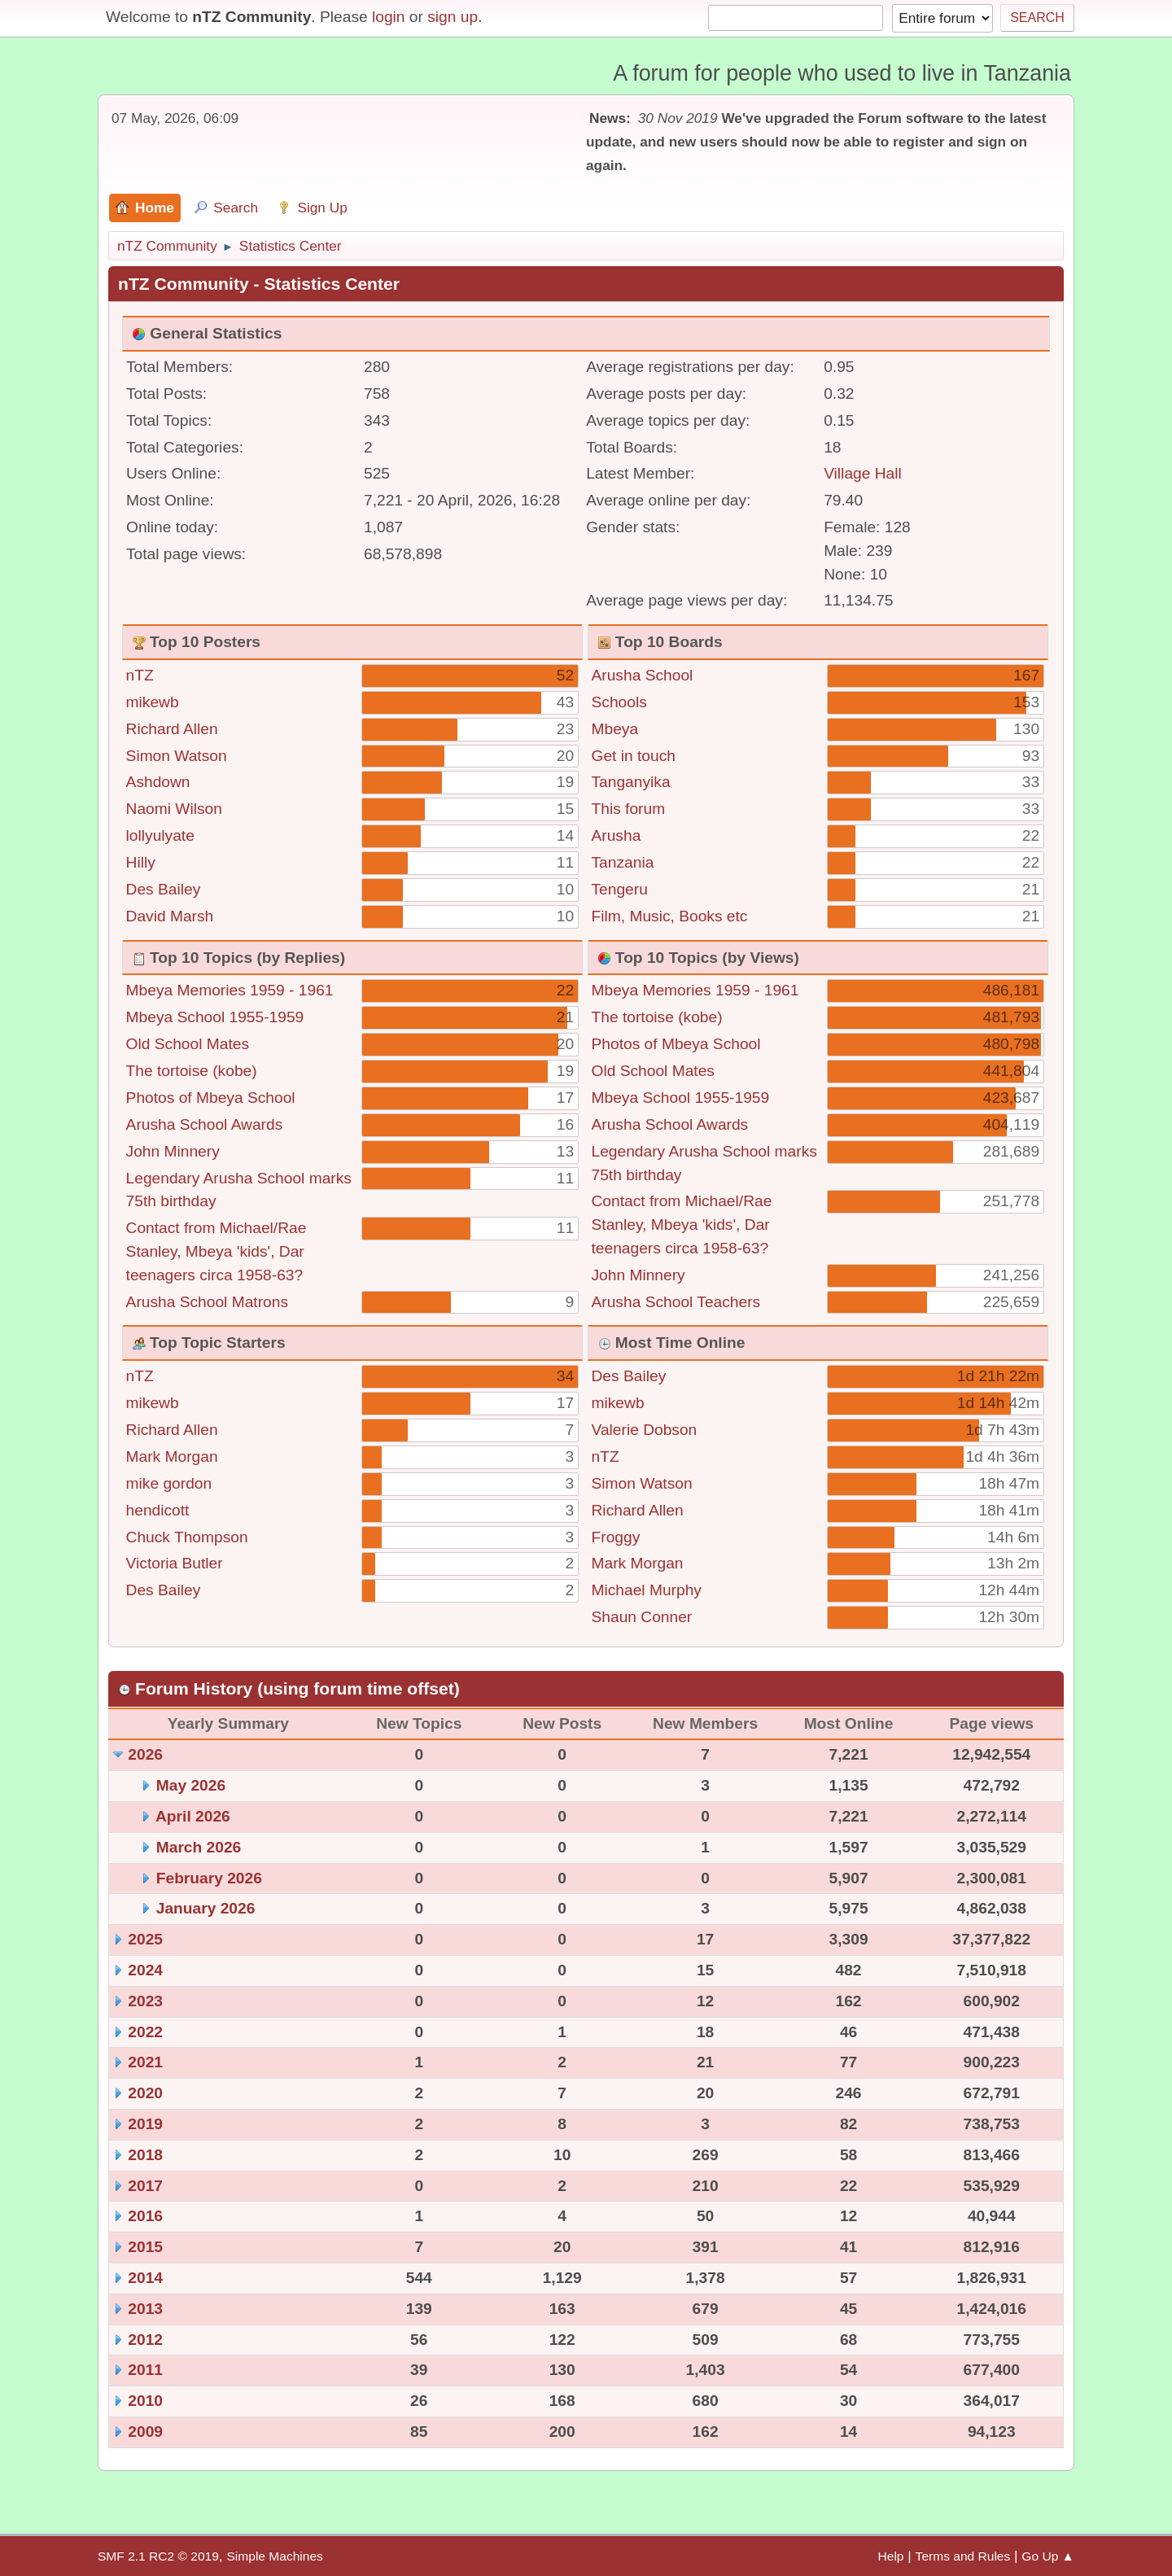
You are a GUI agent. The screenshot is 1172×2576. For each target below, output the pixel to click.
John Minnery (173, 1151)
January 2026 (206, 1908)
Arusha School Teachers (676, 1301)
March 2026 (199, 1847)
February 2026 (209, 1878)
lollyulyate (160, 835)
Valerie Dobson (645, 1429)
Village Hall (863, 473)
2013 (145, 2308)
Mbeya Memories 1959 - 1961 (230, 990)
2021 (145, 2062)
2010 (145, 2400)
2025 (145, 1939)
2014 (145, 2277)
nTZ (140, 675)
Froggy (616, 1537)
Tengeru (620, 889)
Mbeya (615, 728)
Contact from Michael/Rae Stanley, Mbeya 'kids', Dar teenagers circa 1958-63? (216, 1251)
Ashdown (158, 781)
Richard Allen (172, 728)
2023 (145, 2001)
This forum (629, 808)
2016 (145, 2215)
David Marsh (170, 916)
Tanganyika (631, 781)
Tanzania (623, 862)
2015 (145, 2246)
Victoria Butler (174, 1563)
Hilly (140, 862)
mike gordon (169, 1483)
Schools (619, 702)
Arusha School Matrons (207, 1301)
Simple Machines (274, 2556)
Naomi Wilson (174, 808)
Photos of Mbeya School (210, 1097)
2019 (145, 2123)
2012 (145, 2339)
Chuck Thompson (187, 1537)
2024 (145, 1970)
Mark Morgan (172, 1456)
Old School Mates (187, 1043)
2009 (145, 2431)
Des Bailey (163, 889)
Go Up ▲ (1047, 2556)
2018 (145, 2154)
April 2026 (192, 1816)
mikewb (152, 702)
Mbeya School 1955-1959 (215, 1017)
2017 (145, 2185)
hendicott (158, 1510)
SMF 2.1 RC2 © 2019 (158, 2556)
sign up (452, 16)
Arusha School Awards (204, 1124)
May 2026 (190, 1785)
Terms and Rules (963, 2556)
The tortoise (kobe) (191, 1070)
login (388, 16)
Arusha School (642, 675)
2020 (145, 2092)
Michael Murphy (647, 1590)
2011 (145, 2369)
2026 (145, 1754)
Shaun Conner (642, 1616)
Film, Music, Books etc (670, 916)
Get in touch (634, 755)
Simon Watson (176, 755)
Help (891, 2556)
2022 (145, 2031)
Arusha (616, 835)
